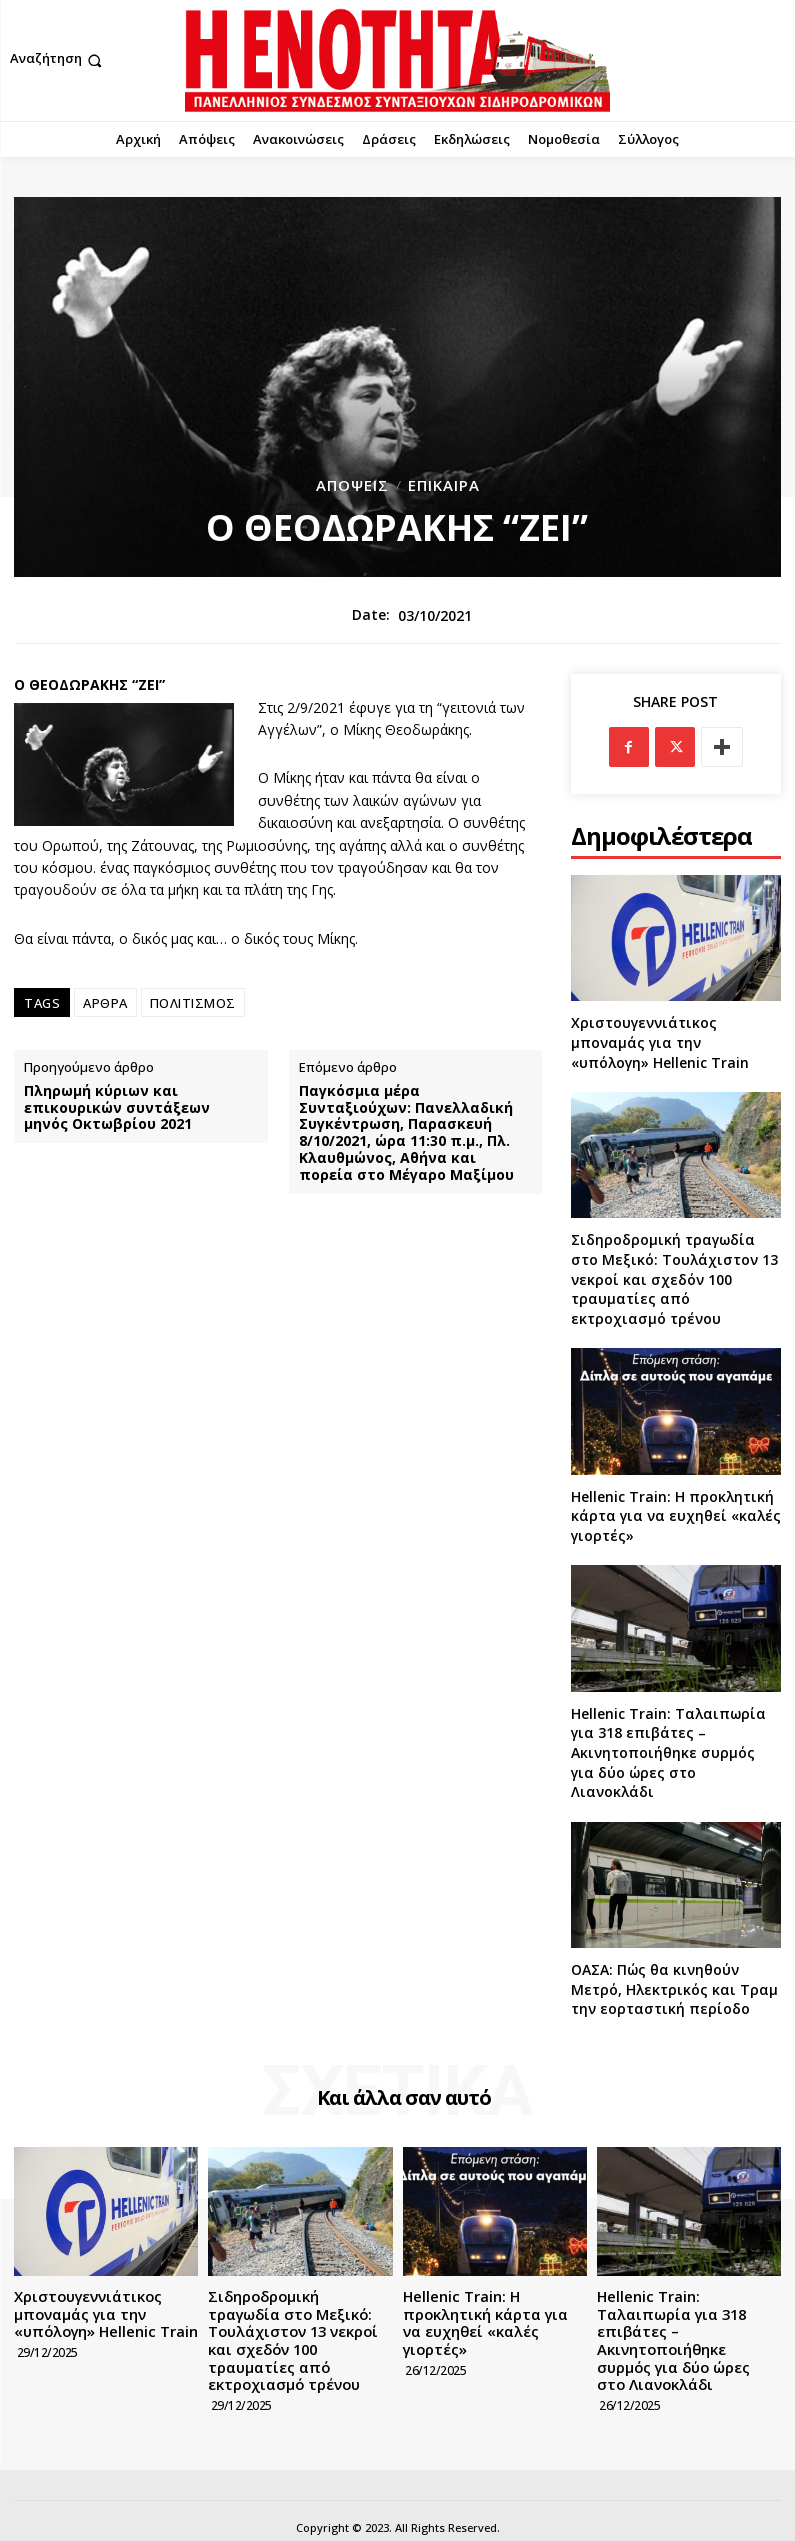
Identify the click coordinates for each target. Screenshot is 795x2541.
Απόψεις (352, 485)
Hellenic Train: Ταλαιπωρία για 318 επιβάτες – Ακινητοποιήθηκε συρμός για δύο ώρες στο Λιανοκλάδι (668, 1752)
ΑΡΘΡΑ (105, 1003)
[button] (58, 60)
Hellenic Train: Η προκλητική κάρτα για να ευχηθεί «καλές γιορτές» (676, 1516)
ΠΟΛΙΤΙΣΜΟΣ (193, 1003)
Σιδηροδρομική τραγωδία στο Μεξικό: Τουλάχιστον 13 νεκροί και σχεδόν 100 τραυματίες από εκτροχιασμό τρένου (674, 1278)
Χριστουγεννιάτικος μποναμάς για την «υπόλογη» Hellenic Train (660, 1042)
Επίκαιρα (444, 485)
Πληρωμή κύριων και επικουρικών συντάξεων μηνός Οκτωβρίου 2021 (117, 1108)
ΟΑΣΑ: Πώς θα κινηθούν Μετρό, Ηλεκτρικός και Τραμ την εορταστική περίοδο (674, 1989)
